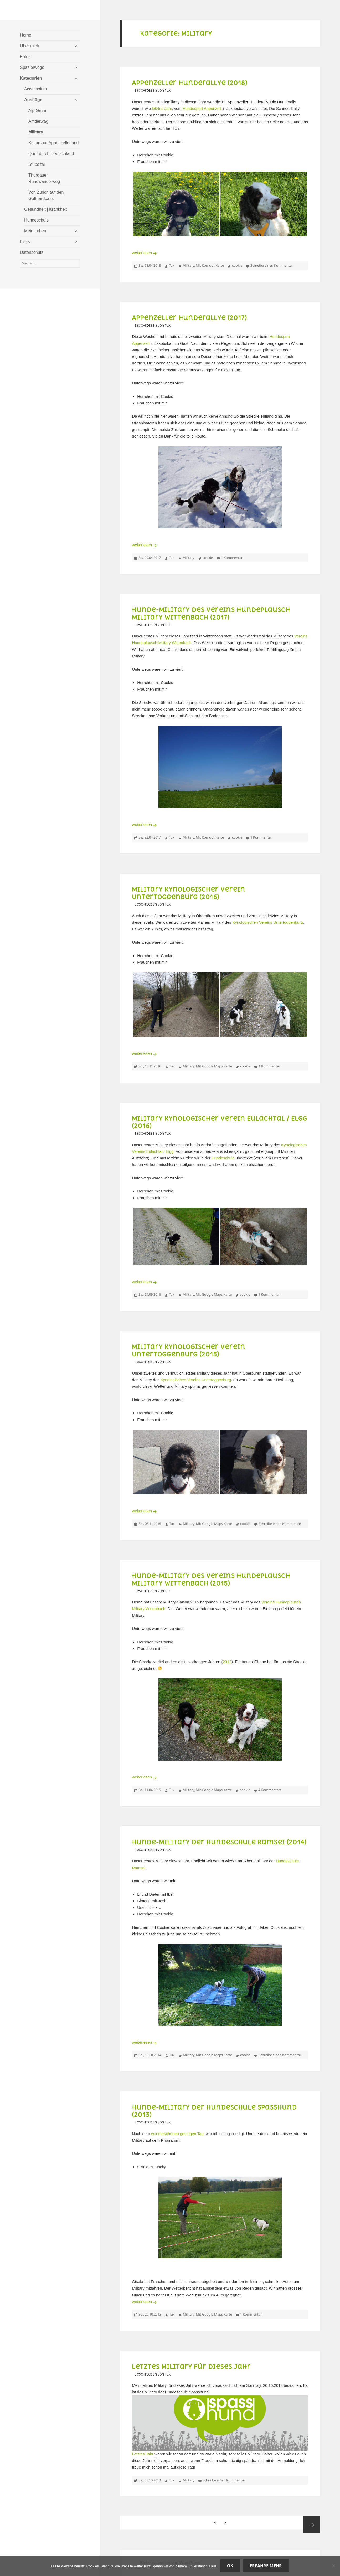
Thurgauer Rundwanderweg (44, 178)
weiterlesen (145, 252)
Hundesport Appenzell (202, 108)
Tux (171, 265)
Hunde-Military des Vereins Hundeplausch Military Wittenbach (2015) (211, 1579)
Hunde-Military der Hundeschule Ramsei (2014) (219, 1842)
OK (230, 2566)
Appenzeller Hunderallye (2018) (189, 83)
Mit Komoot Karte (210, 265)
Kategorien (31, 78)
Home (25, 35)
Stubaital (36, 164)
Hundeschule (36, 220)
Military (35, 132)
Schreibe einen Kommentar (271, 265)
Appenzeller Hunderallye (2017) (189, 318)
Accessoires (35, 89)
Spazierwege (32, 67)
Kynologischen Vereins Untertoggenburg (267, 922)
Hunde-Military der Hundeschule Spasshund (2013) (214, 2111)
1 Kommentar (232, 557)
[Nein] (333, 2565)
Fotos (25, 56)
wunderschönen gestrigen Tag (177, 2133)
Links (25, 241)
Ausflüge (33, 99)
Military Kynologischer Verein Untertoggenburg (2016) (188, 893)
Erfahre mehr (266, 2566)
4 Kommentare (270, 1789)
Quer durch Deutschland (51, 153)
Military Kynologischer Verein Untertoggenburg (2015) (188, 1350)
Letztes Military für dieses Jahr (191, 2367)
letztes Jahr (162, 108)
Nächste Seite (311, 2524)
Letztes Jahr (142, 2454)
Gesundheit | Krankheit (45, 209)
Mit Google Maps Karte (214, 1066)
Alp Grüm (37, 110)
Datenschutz (31, 252)
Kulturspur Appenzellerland (53, 143)
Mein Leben (35, 231)
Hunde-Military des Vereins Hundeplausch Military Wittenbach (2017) (211, 613)
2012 (227, 1661)
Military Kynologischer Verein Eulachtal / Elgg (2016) (219, 1122)
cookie (237, 265)
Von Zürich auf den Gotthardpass (46, 195)
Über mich (29, 46)
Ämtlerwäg (38, 121)
